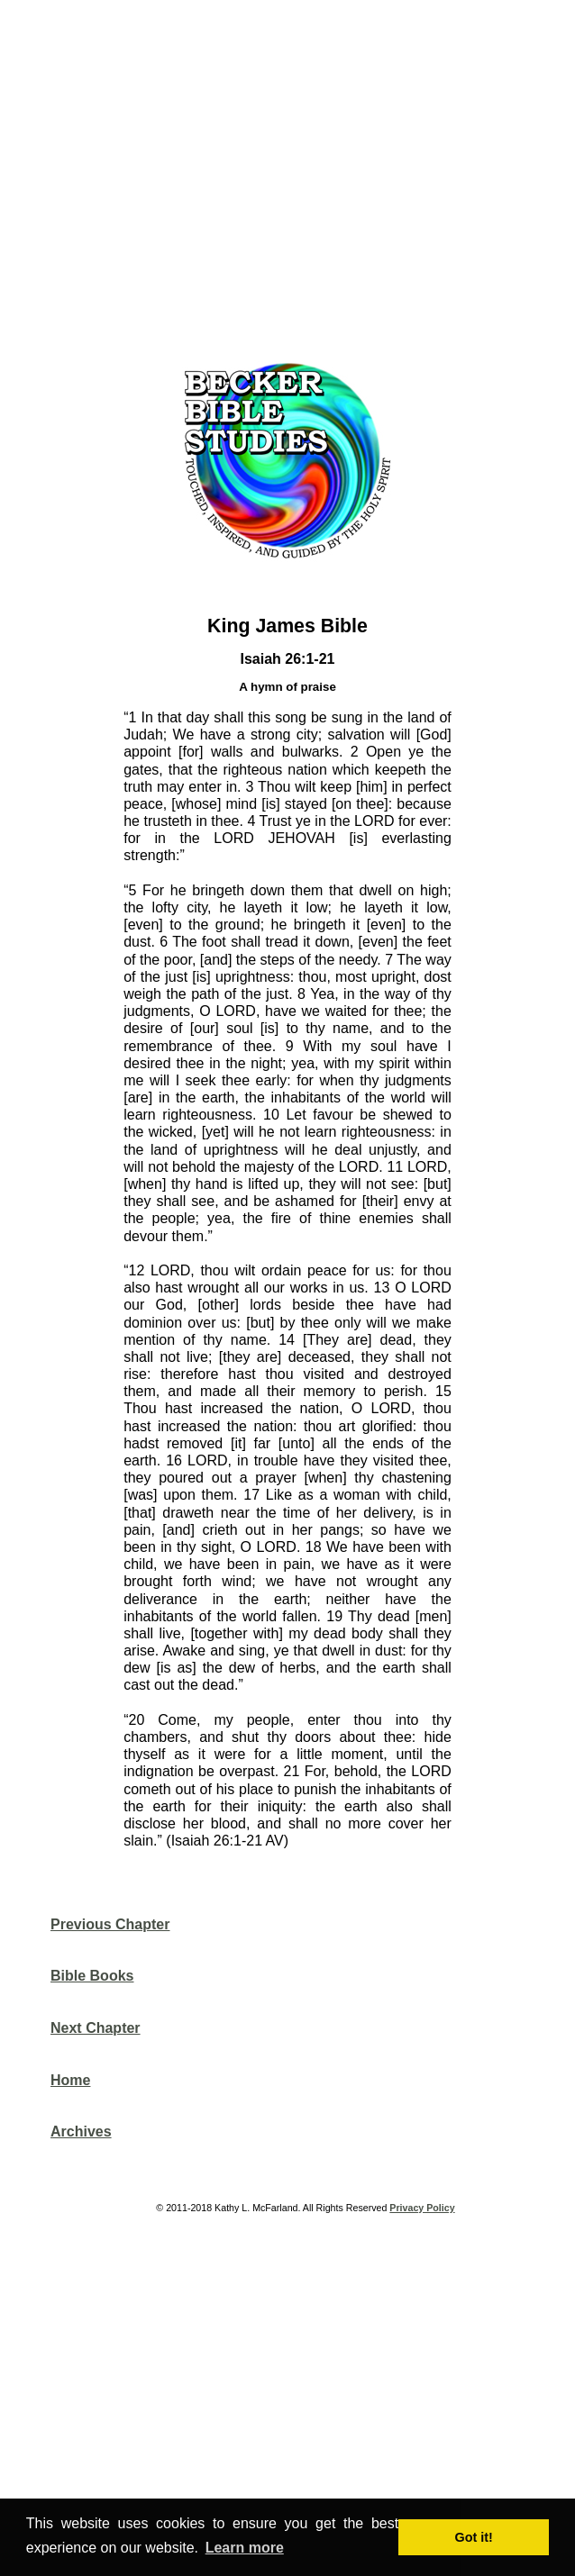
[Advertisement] (294, 175)
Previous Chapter (109, 1924)
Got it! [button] (474, 2537)
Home (70, 2080)
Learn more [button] (244, 2547)
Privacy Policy (421, 2207)
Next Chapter (95, 2028)
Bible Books (91, 1975)
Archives (81, 2131)
